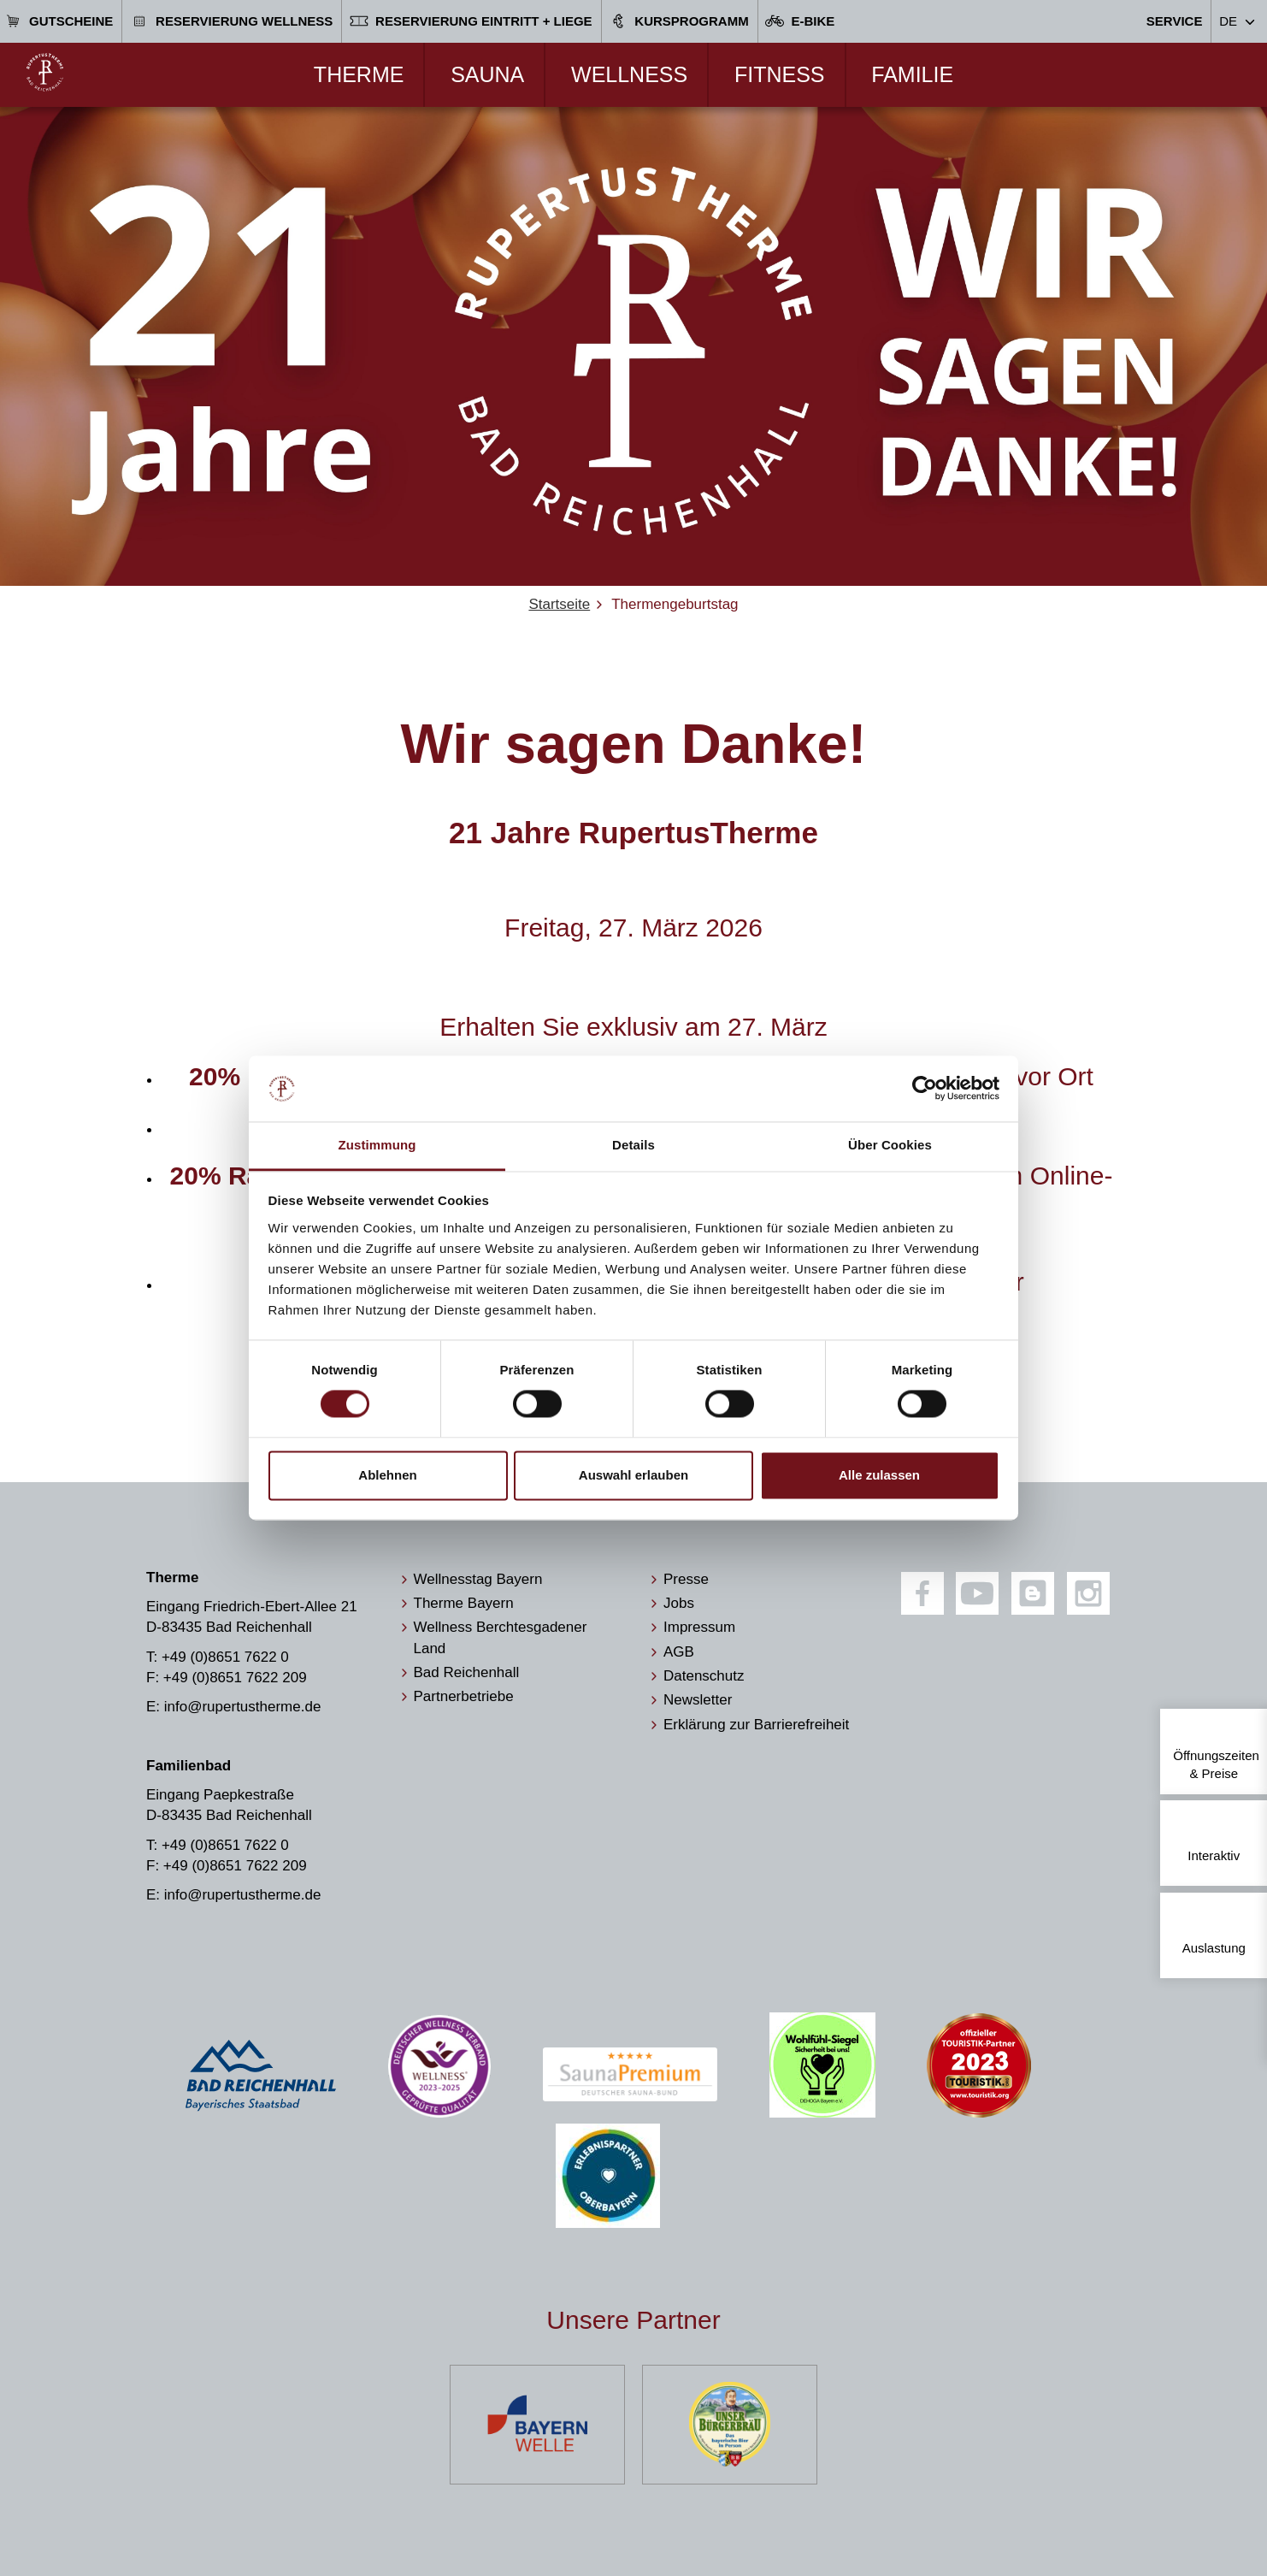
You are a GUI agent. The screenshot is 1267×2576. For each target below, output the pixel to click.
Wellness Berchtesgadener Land (500, 1637)
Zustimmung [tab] (377, 1144)
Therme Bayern (464, 1603)
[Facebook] (922, 1593)
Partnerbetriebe (464, 1696)
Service (1174, 21)
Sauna (487, 74)
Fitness (779, 74)
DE (1228, 21)
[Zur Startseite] (45, 72)
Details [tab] (633, 1144)
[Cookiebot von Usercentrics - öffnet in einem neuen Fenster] (924, 1089)
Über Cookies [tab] (890, 1144)
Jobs (678, 1603)
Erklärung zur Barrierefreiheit (756, 1724)
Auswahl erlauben (633, 1475)
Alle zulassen (879, 1475)
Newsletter (697, 1700)
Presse (686, 1579)
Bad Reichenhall (467, 1672)
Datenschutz (704, 1676)
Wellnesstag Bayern (478, 1579)
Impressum (699, 1627)
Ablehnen (387, 1475)
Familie (912, 74)
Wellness (629, 74)
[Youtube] (977, 1593)
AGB (678, 1652)
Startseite (559, 604)
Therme (359, 74)
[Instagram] (1088, 1593)
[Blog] (1032, 1593)
